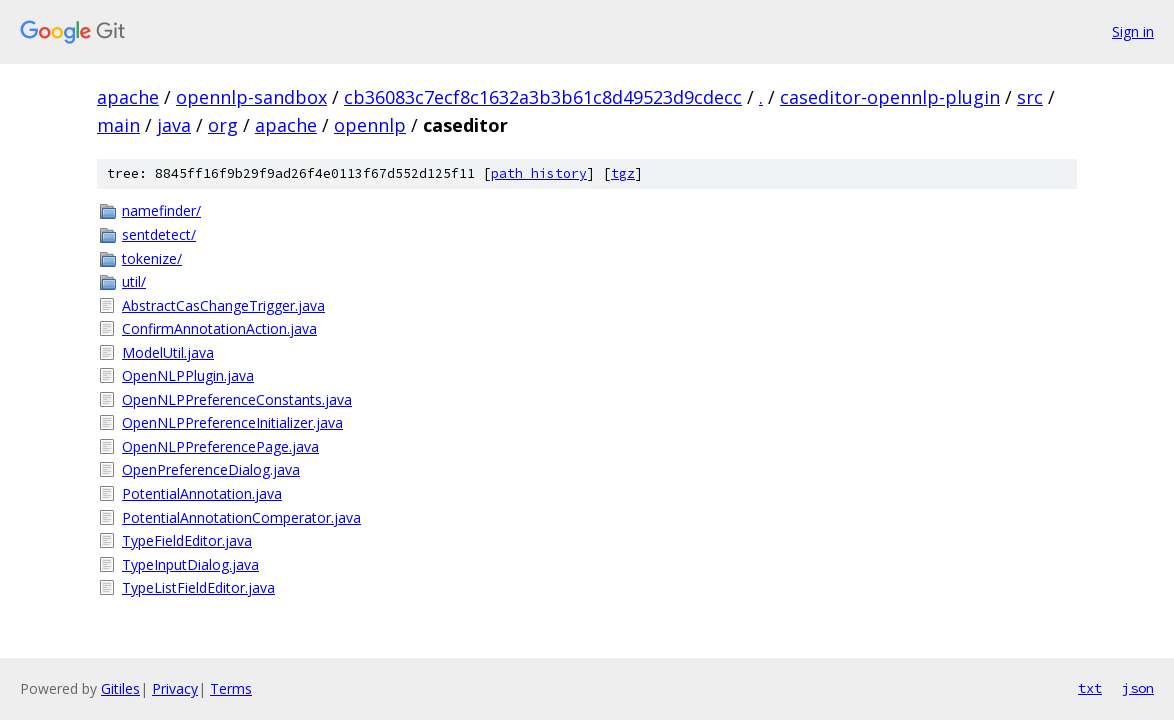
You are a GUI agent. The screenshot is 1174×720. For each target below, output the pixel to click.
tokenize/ (152, 258)
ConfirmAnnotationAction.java (219, 328)
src (1030, 97)
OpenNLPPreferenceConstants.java (237, 399)
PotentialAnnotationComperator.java (241, 517)
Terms (231, 688)
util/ (134, 281)
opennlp (370, 125)
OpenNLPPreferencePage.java (220, 446)
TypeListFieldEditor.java (198, 587)
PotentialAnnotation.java (202, 493)
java (174, 125)
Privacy (175, 688)
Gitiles (120, 688)
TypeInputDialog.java (190, 564)
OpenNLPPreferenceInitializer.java (232, 422)
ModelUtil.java (168, 352)
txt (1090, 688)
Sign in (1133, 31)
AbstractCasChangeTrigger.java (223, 305)
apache (128, 97)
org (223, 125)
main (118, 125)
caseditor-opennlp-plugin (890, 97)
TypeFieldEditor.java (187, 540)
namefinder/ (161, 210)
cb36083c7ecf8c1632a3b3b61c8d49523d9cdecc (543, 97)
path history (539, 173)
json (1138, 688)
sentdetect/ (159, 234)
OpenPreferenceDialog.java (211, 469)
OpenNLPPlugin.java (188, 375)
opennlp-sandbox (251, 97)
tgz (623, 173)
